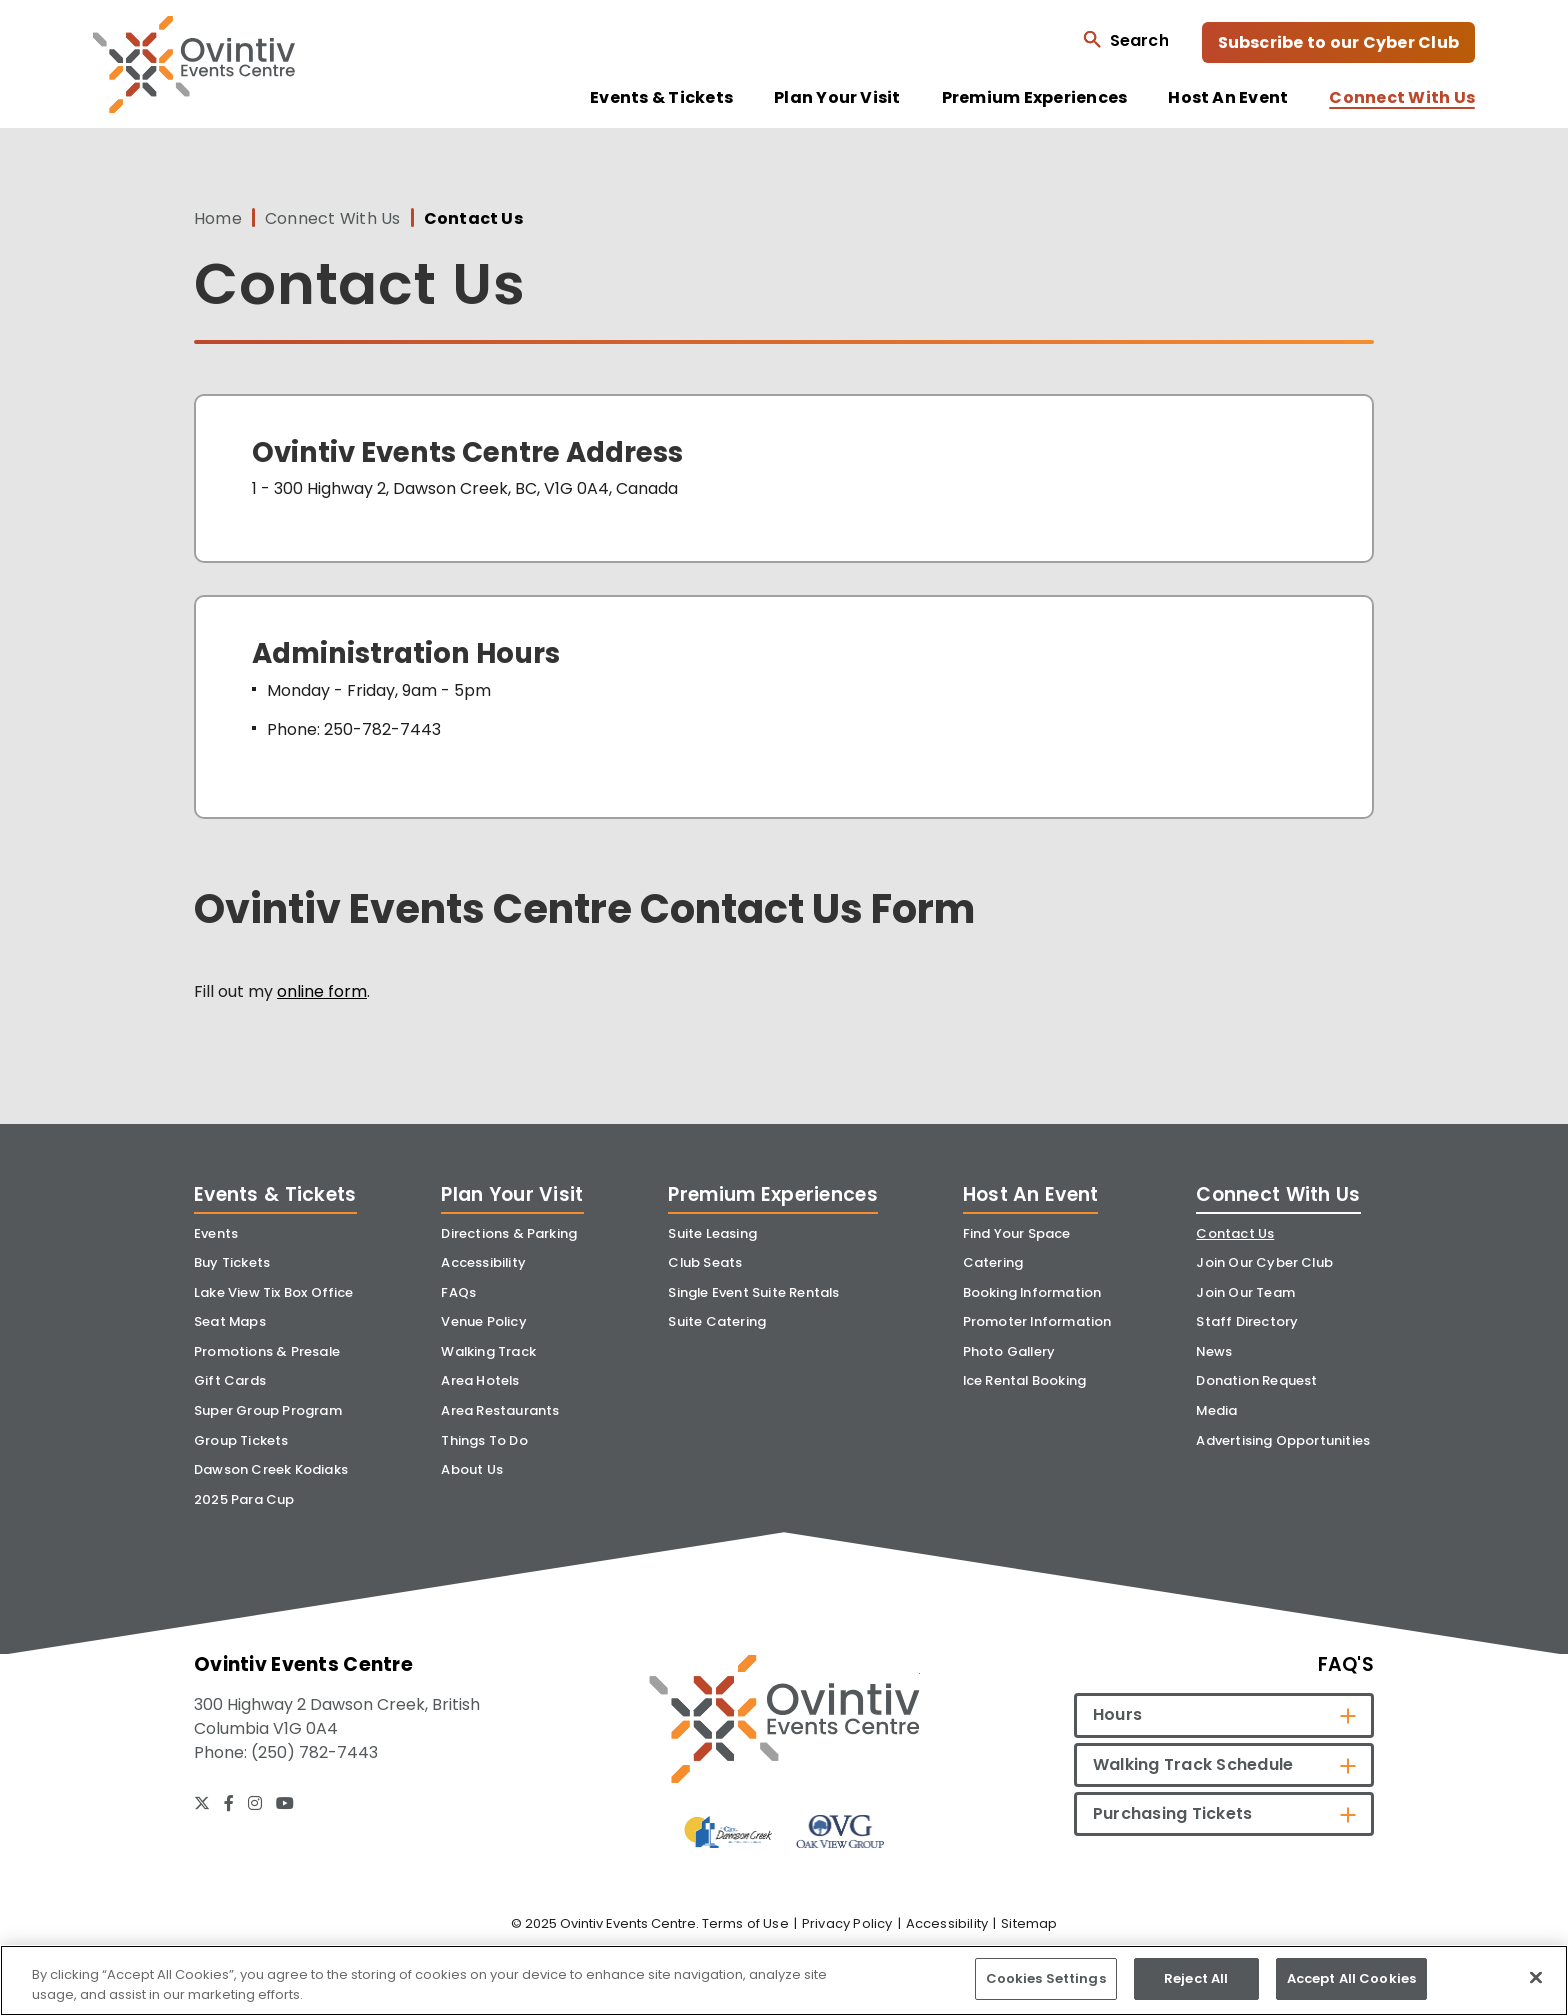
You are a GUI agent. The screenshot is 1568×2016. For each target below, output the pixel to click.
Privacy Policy (847, 1923)
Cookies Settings (1046, 1978)
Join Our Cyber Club (1264, 1262)
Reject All (1196, 1978)
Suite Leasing (712, 1233)
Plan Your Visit (837, 98)
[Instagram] (255, 1803)
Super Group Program (268, 1410)
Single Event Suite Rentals (753, 1292)
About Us (472, 1469)
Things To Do (484, 1440)
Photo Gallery (1009, 1351)
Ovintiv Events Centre (194, 64)
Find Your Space (1017, 1233)
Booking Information (1032, 1292)
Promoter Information (1037, 1321)
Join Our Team (1245, 1292)
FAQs (458, 1292)
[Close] (1536, 1977)
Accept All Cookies (1351, 1978)
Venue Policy (483, 1321)
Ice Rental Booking (1025, 1380)
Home (218, 219)
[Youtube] (285, 1803)
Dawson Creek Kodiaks (271, 1469)
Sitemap (1029, 1923)
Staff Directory (1247, 1321)
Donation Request (1256, 1380)
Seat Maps (230, 1321)
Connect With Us (1402, 98)
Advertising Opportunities (1283, 1440)
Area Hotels (480, 1380)
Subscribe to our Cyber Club (1338, 42)
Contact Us (1235, 1233)
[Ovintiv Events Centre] (784, 1718)
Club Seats (705, 1262)
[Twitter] (202, 1803)
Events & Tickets (661, 98)
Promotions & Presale (267, 1351)
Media (1216, 1410)
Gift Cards (230, 1380)
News (1214, 1351)
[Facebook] (229, 1803)
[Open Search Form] (1125, 39)
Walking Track (488, 1351)
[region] (784, 1980)
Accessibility (483, 1262)
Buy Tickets (232, 1262)
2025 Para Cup (244, 1499)
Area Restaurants (500, 1410)
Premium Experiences (1035, 98)
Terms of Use (745, 1923)
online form (322, 991)
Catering (993, 1262)
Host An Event (1228, 98)
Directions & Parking (509, 1233)
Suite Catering (717, 1321)
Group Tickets (241, 1440)
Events (216, 1233)
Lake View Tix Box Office (274, 1292)
